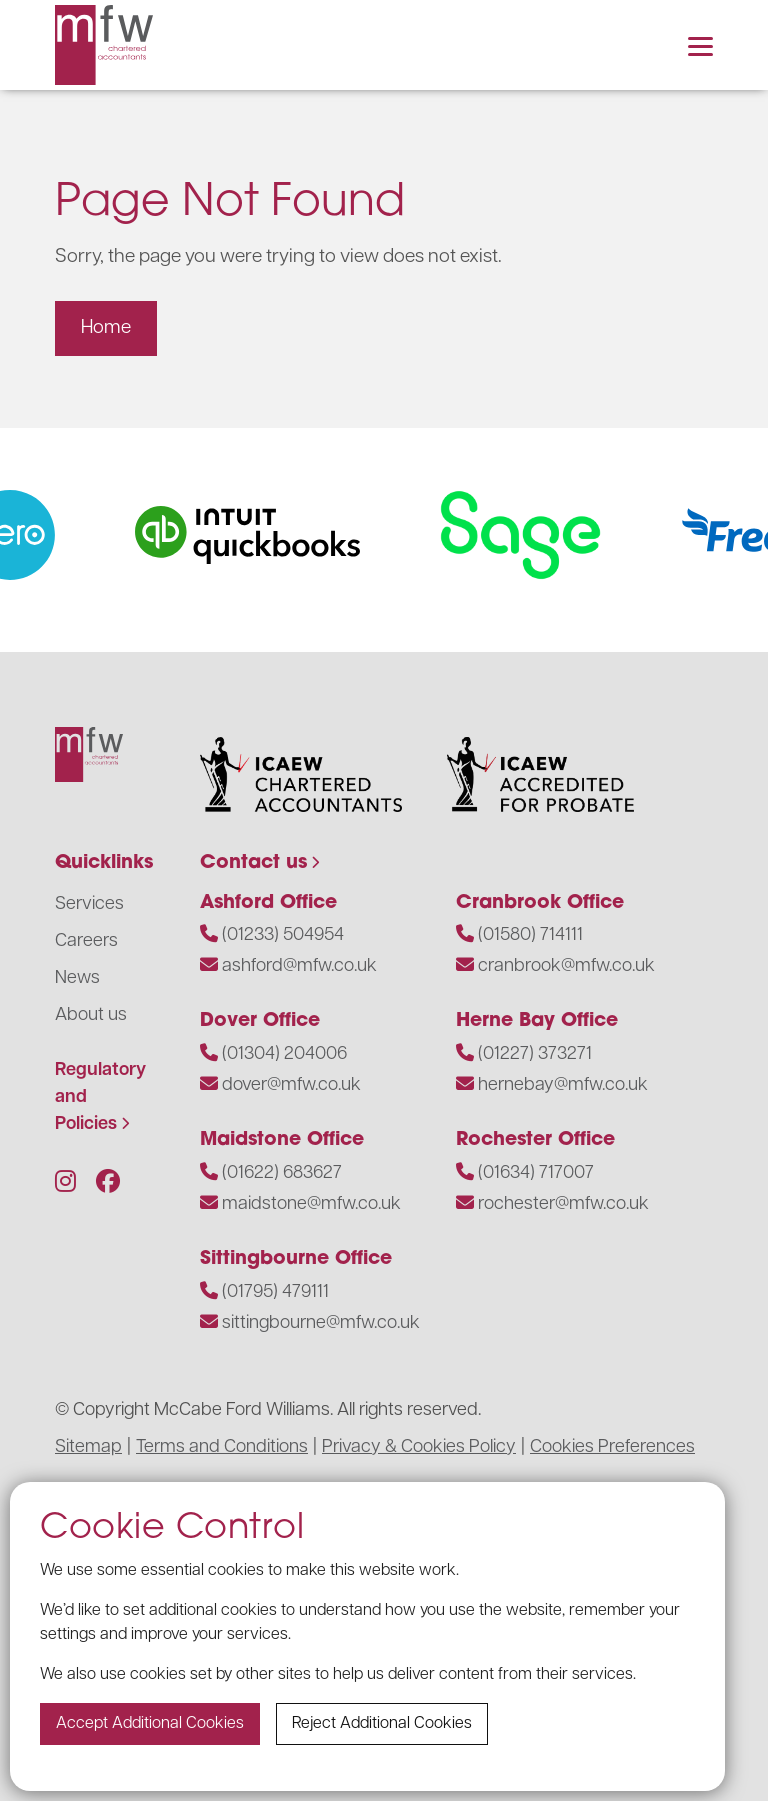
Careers (86, 941)
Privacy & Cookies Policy (419, 1447)
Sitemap (88, 1447)
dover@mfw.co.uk (291, 1085)
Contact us (253, 863)
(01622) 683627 (282, 1173)
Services (89, 904)
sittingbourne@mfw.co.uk (321, 1323)
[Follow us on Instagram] (65, 1184)
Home (106, 328)
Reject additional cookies (382, 1724)
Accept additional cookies (150, 1724)
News (77, 978)
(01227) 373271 (535, 1054)
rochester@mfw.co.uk (563, 1204)
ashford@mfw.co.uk (299, 966)
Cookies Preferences (612, 1447)
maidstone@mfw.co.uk (311, 1204)
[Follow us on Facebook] (108, 1184)
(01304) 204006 (284, 1054)
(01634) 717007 (536, 1173)
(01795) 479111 (275, 1292)
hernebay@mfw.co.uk (563, 1085)
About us (91, 1015)
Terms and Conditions (222, 1447)
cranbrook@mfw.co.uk (566, 966)
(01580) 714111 (530, 935)
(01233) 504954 (283, 935)
